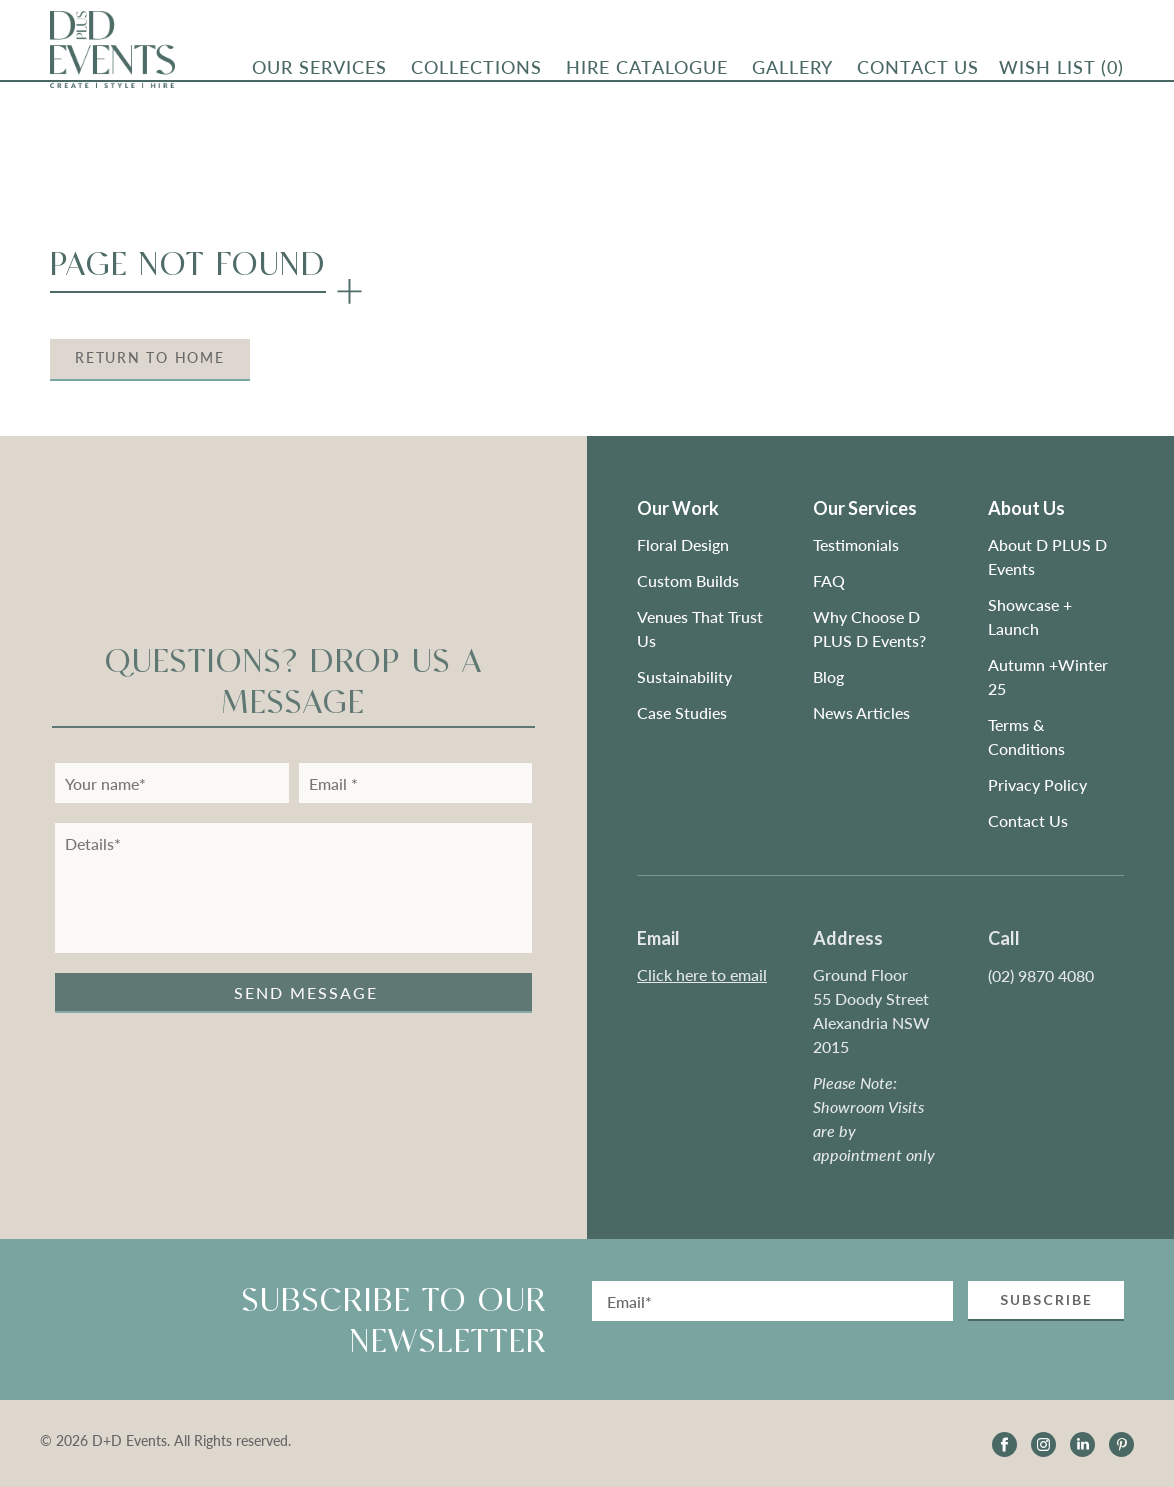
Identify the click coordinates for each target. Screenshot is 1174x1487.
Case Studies (682, 712)
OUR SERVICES (319, 71)
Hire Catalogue (647, 71)
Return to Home (150, 357)
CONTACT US (918, 71)
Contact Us (1028, 820)
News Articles (861, 712)
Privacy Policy (1037, 784)
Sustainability (684, 676)
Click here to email (702, 974)
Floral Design (683, 544)
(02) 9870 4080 (1041, 975)
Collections (476, 71)
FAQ (829, 580)
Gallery (792, 71)
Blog (828, 676)
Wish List (1061, 71)
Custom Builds (690, 580)
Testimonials (856, 544)
